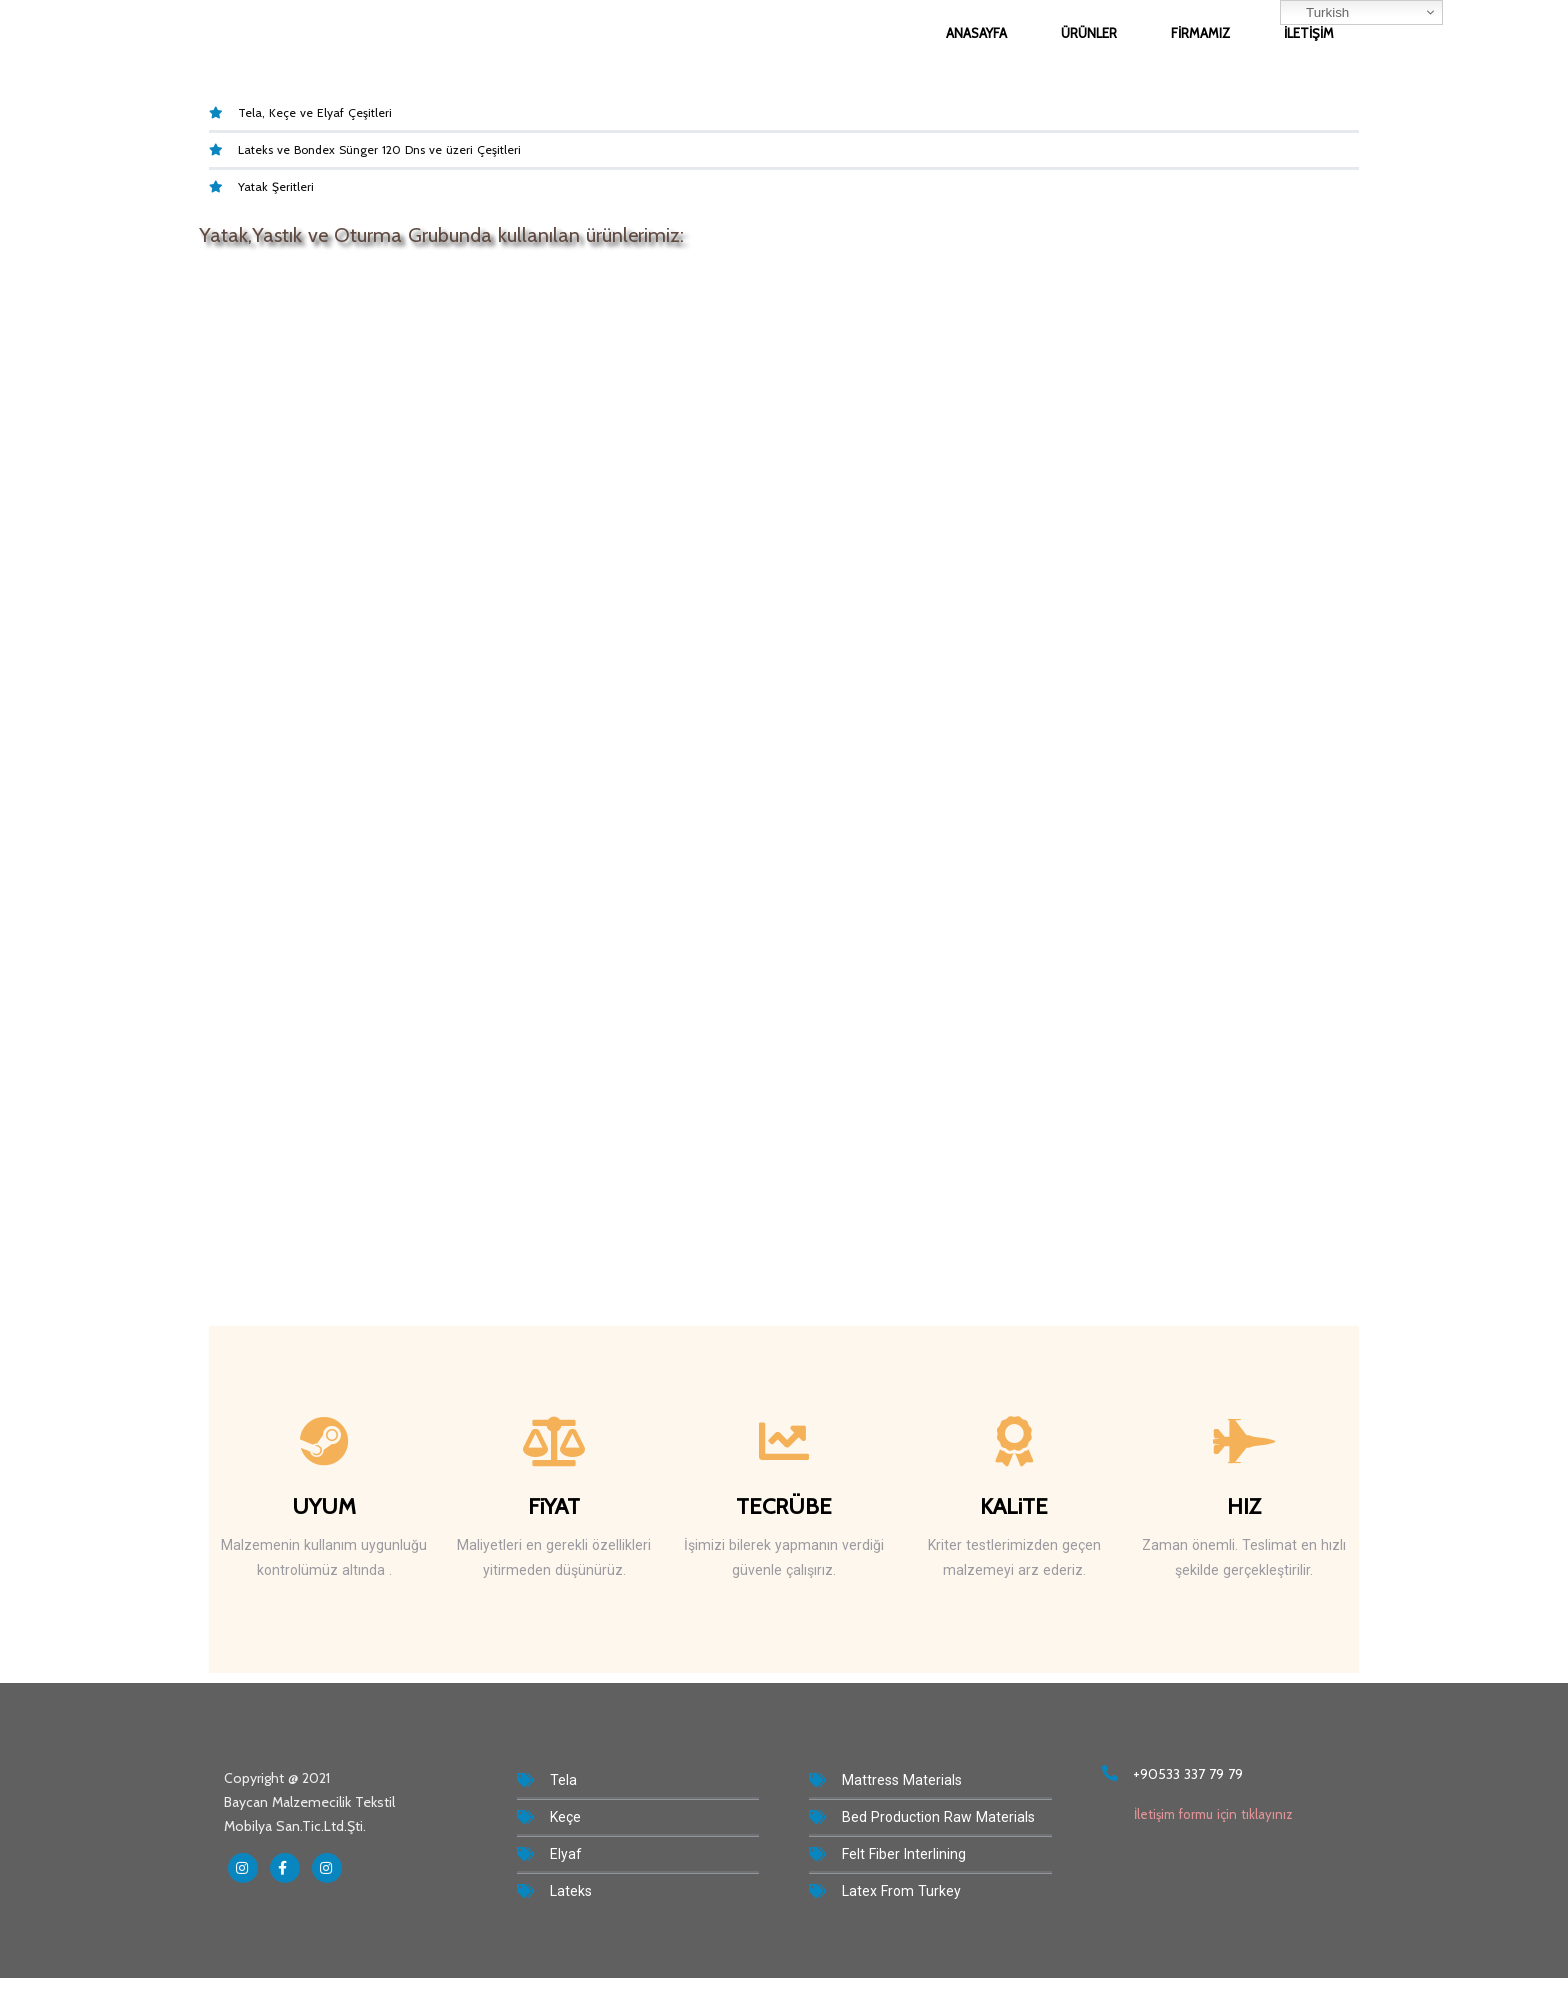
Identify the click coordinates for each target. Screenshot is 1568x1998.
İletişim (1309, 33)
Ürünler (1089, 33)
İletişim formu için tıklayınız (1197, 1814)
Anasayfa (976, 33)
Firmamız (1200, 33)
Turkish (1318, 13)
